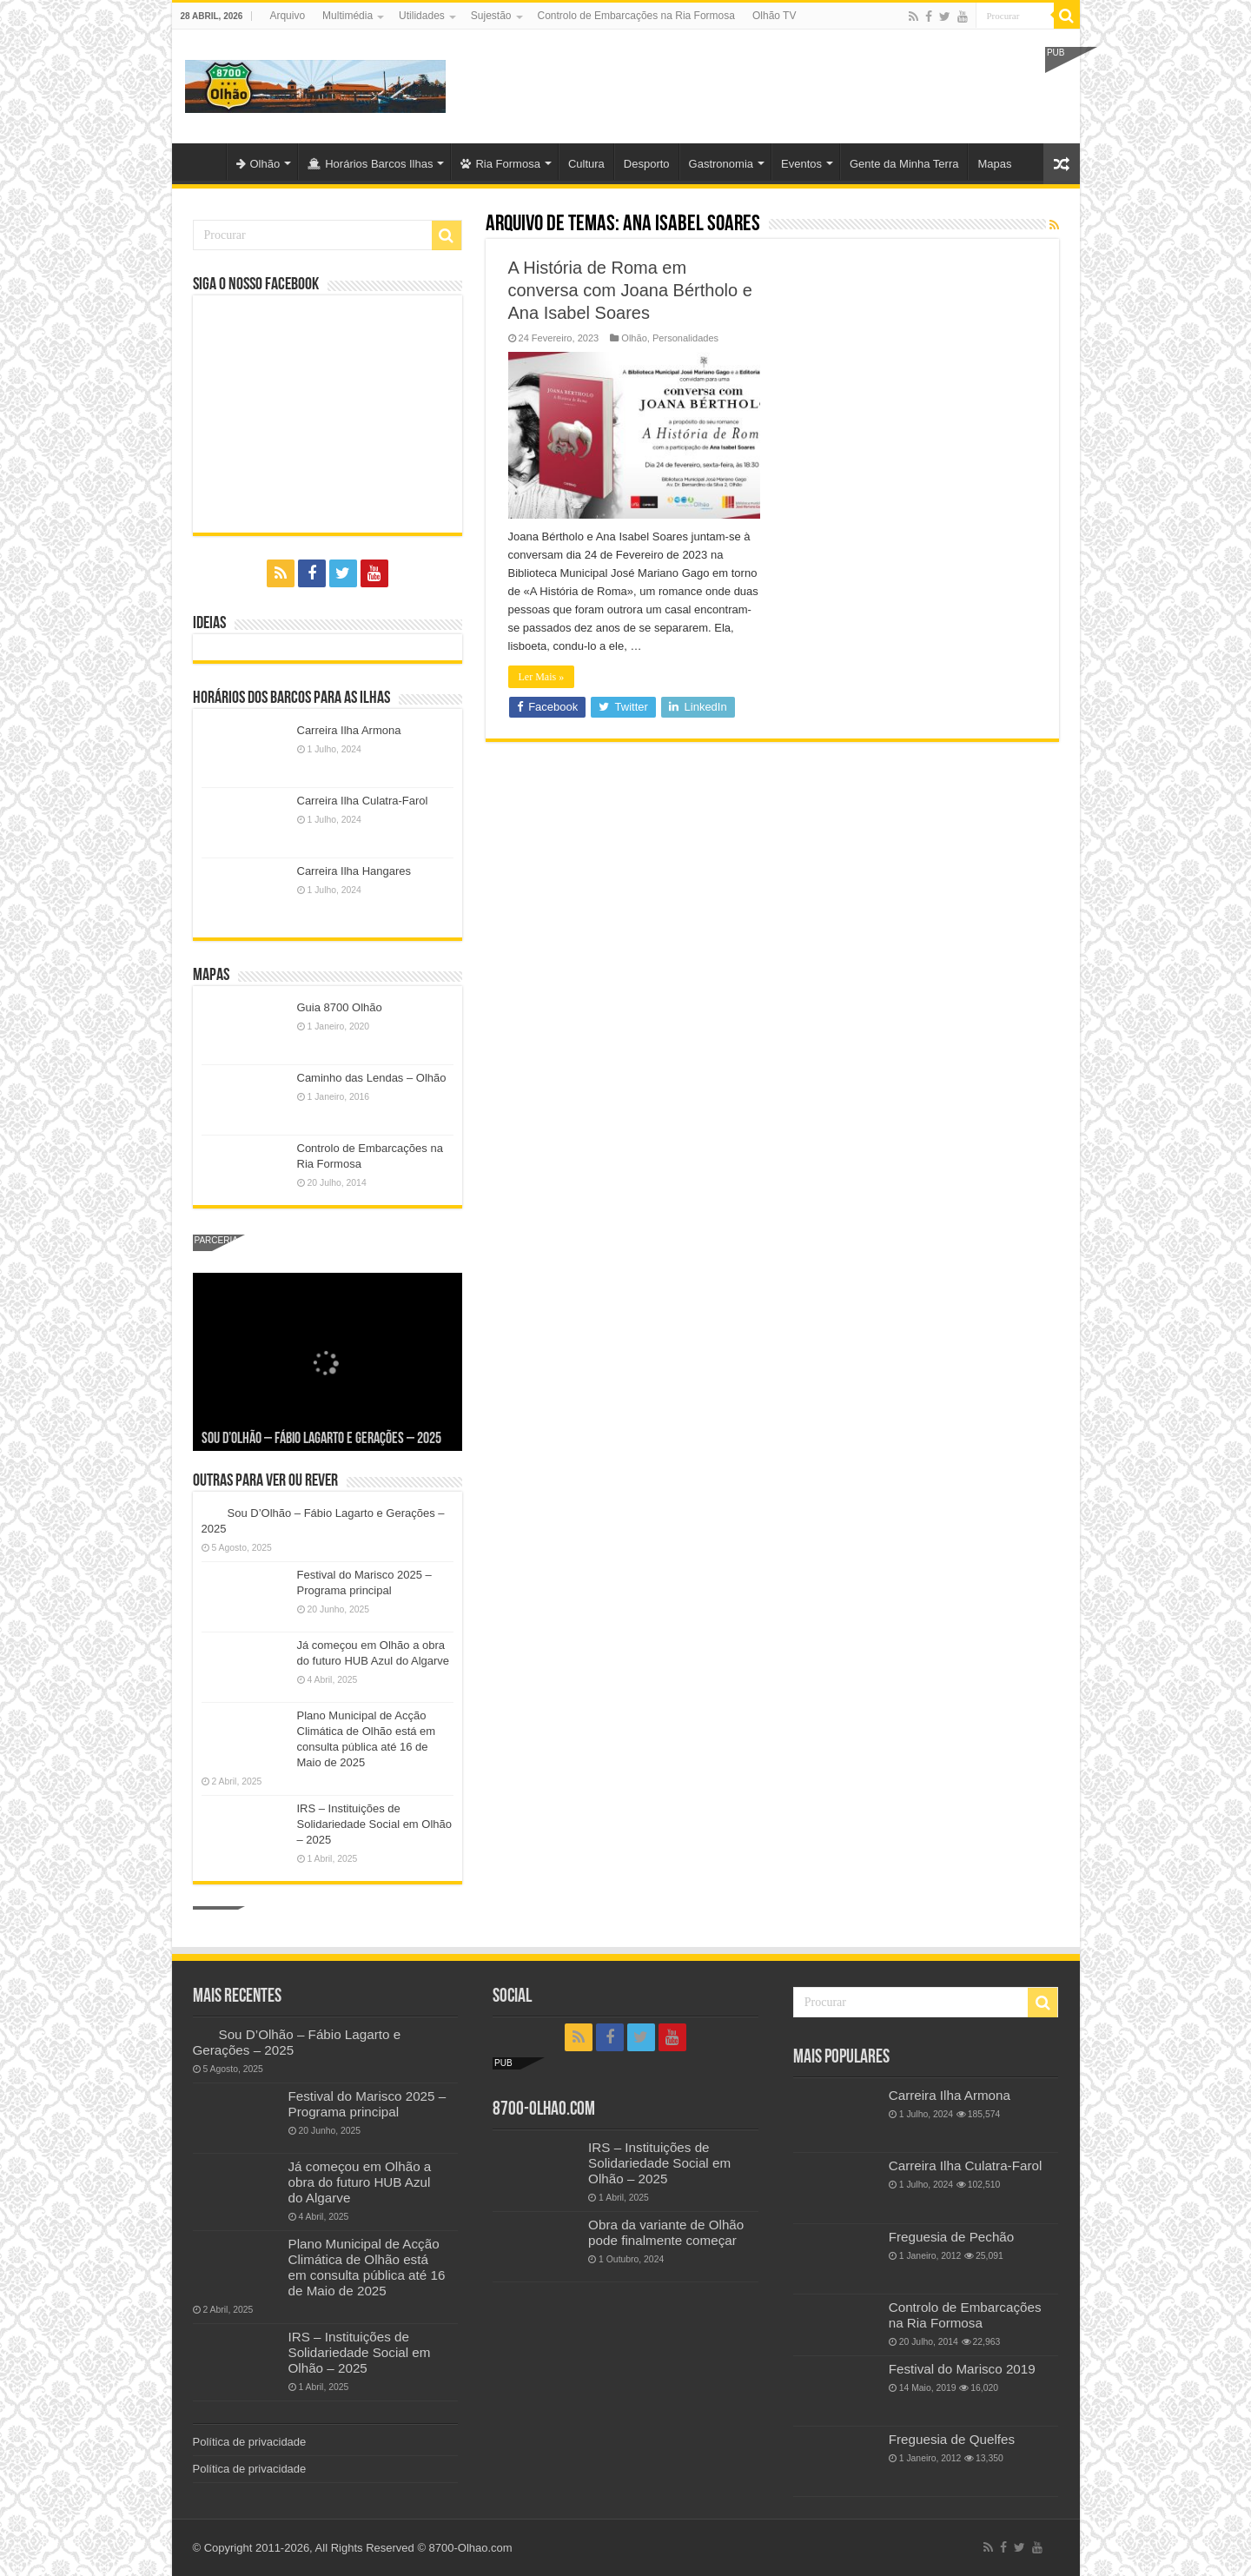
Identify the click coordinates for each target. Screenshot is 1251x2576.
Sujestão (491, 16)
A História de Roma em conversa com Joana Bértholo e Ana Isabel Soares (630, 290)
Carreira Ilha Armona (349, 730)
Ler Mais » (542, 677)
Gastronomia (721, 163)
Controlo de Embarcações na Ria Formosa (636, 16)
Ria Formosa (499, 163)
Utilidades (422, 16)
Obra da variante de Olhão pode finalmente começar (666, 2232)
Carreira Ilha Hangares (354, 870)
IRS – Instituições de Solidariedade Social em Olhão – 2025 (375, 1824)
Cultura (586, 163)
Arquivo (287, 16)
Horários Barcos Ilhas (370, 163)
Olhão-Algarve (203, 161)
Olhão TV (774, 16)
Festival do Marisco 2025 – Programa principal (367, 2104)
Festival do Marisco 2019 (962, 2368)
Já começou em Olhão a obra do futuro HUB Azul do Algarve (360, 2182)
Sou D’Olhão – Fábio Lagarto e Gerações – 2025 (321, 1439)
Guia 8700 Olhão (339, 1007)
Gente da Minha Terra (904, 163)
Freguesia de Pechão (952, 2236)
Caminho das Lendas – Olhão (372, 1077)
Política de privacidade (250, 2441)
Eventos (801, 163)
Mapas (994, 163)
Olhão (258, 163)
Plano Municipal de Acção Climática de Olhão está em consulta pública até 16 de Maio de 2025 (367, 2267)
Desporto (647, 163)
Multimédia (347, 16)
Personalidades (685, 338)
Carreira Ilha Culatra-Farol (362, 800)
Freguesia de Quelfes (952, 2439)
